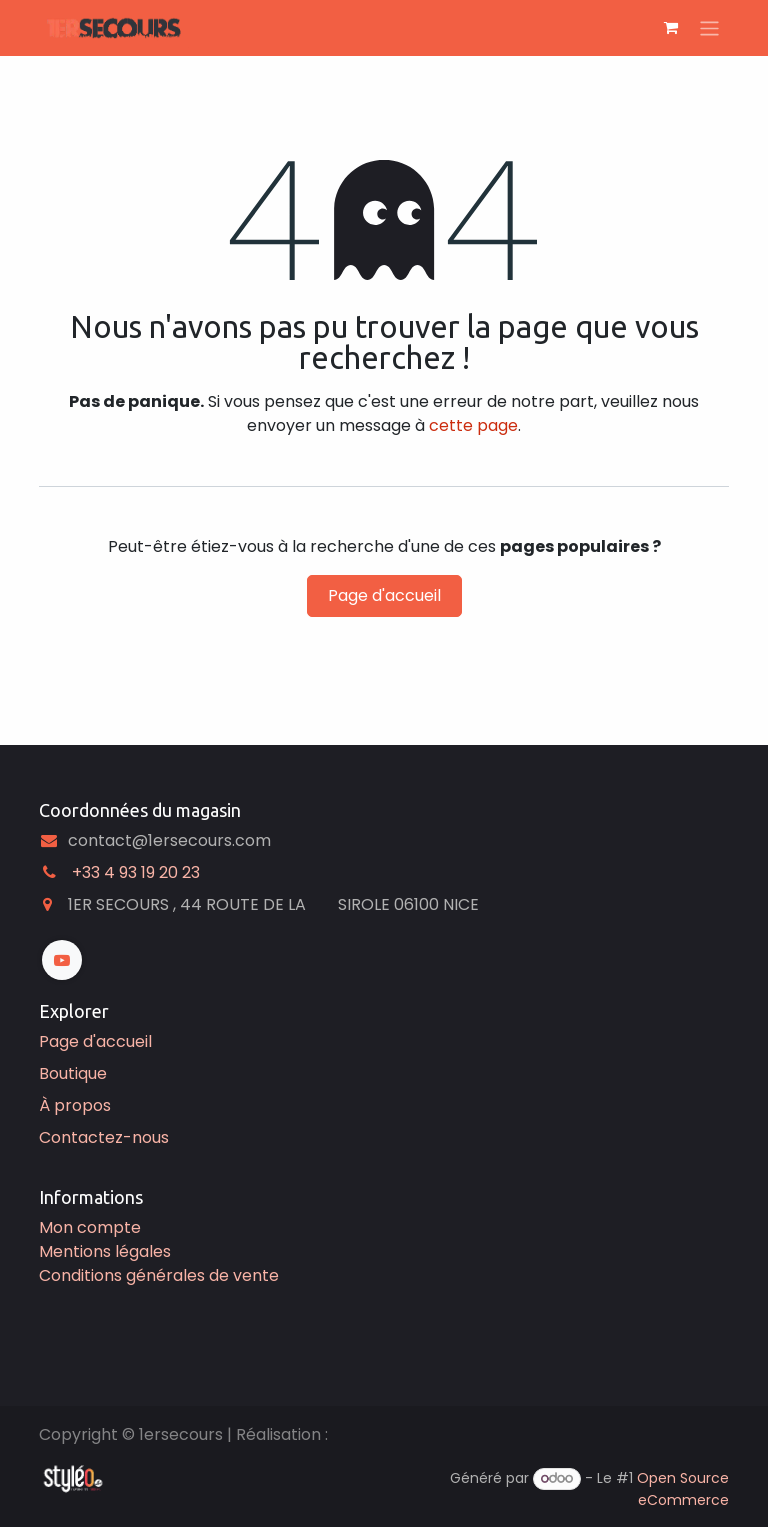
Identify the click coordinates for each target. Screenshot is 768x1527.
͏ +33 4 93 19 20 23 (134, 872)
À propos (75, 1105)
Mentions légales (105, 1251)
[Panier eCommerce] (671, 28)
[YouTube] (62, 960)
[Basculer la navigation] (709, 27)
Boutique (73, 1073)
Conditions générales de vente (159, 1275)
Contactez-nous (104, 1137)
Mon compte (90, 1227)
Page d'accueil (384, 595)
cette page (473, 425)
